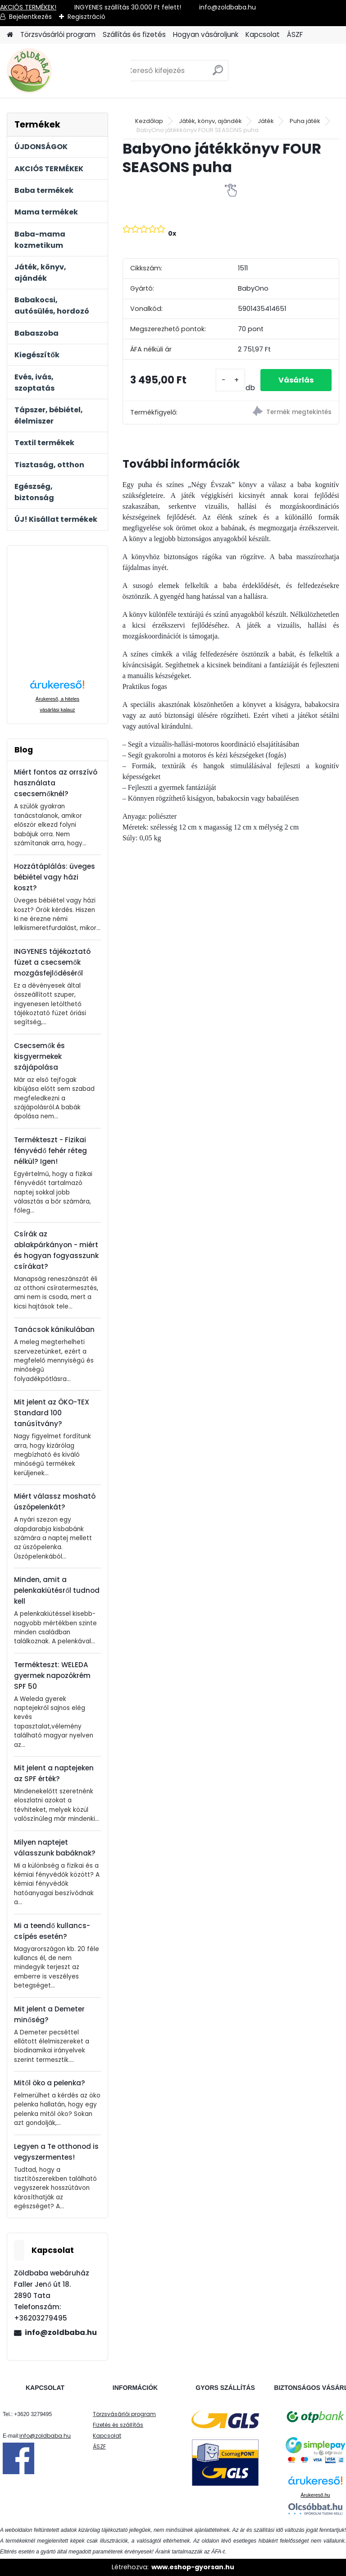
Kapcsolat (263, 34)
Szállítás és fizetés (134, 34)
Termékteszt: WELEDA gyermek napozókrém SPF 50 (52, 1675)
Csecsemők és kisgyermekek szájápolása (39, 1056)
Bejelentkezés (30, 16)
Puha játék (305, 121)
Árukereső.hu (315, 2495)
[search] (218, 73)
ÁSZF (295, 34)
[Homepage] (10, 35)
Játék (266, 121)
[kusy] (230, 380)
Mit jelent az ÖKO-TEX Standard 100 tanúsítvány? (51, 1412)
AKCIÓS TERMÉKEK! (28, 7)
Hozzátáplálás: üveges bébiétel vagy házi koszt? (54, 877)
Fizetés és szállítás (118, 2425)
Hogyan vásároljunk (205, 34)
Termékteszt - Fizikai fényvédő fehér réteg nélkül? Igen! (50, 1150)
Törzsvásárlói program (58, 34)
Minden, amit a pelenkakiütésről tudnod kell (56, 1590)
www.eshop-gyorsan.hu (192, 2566)
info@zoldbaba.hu (61, 2332)
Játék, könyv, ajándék (210, 121)
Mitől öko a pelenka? (49, 2083)
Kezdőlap (149, 121)
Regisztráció (86, 16)
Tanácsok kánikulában (54, 1329)
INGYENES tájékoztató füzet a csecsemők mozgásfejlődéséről (52, 962)
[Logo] (69, 70)
